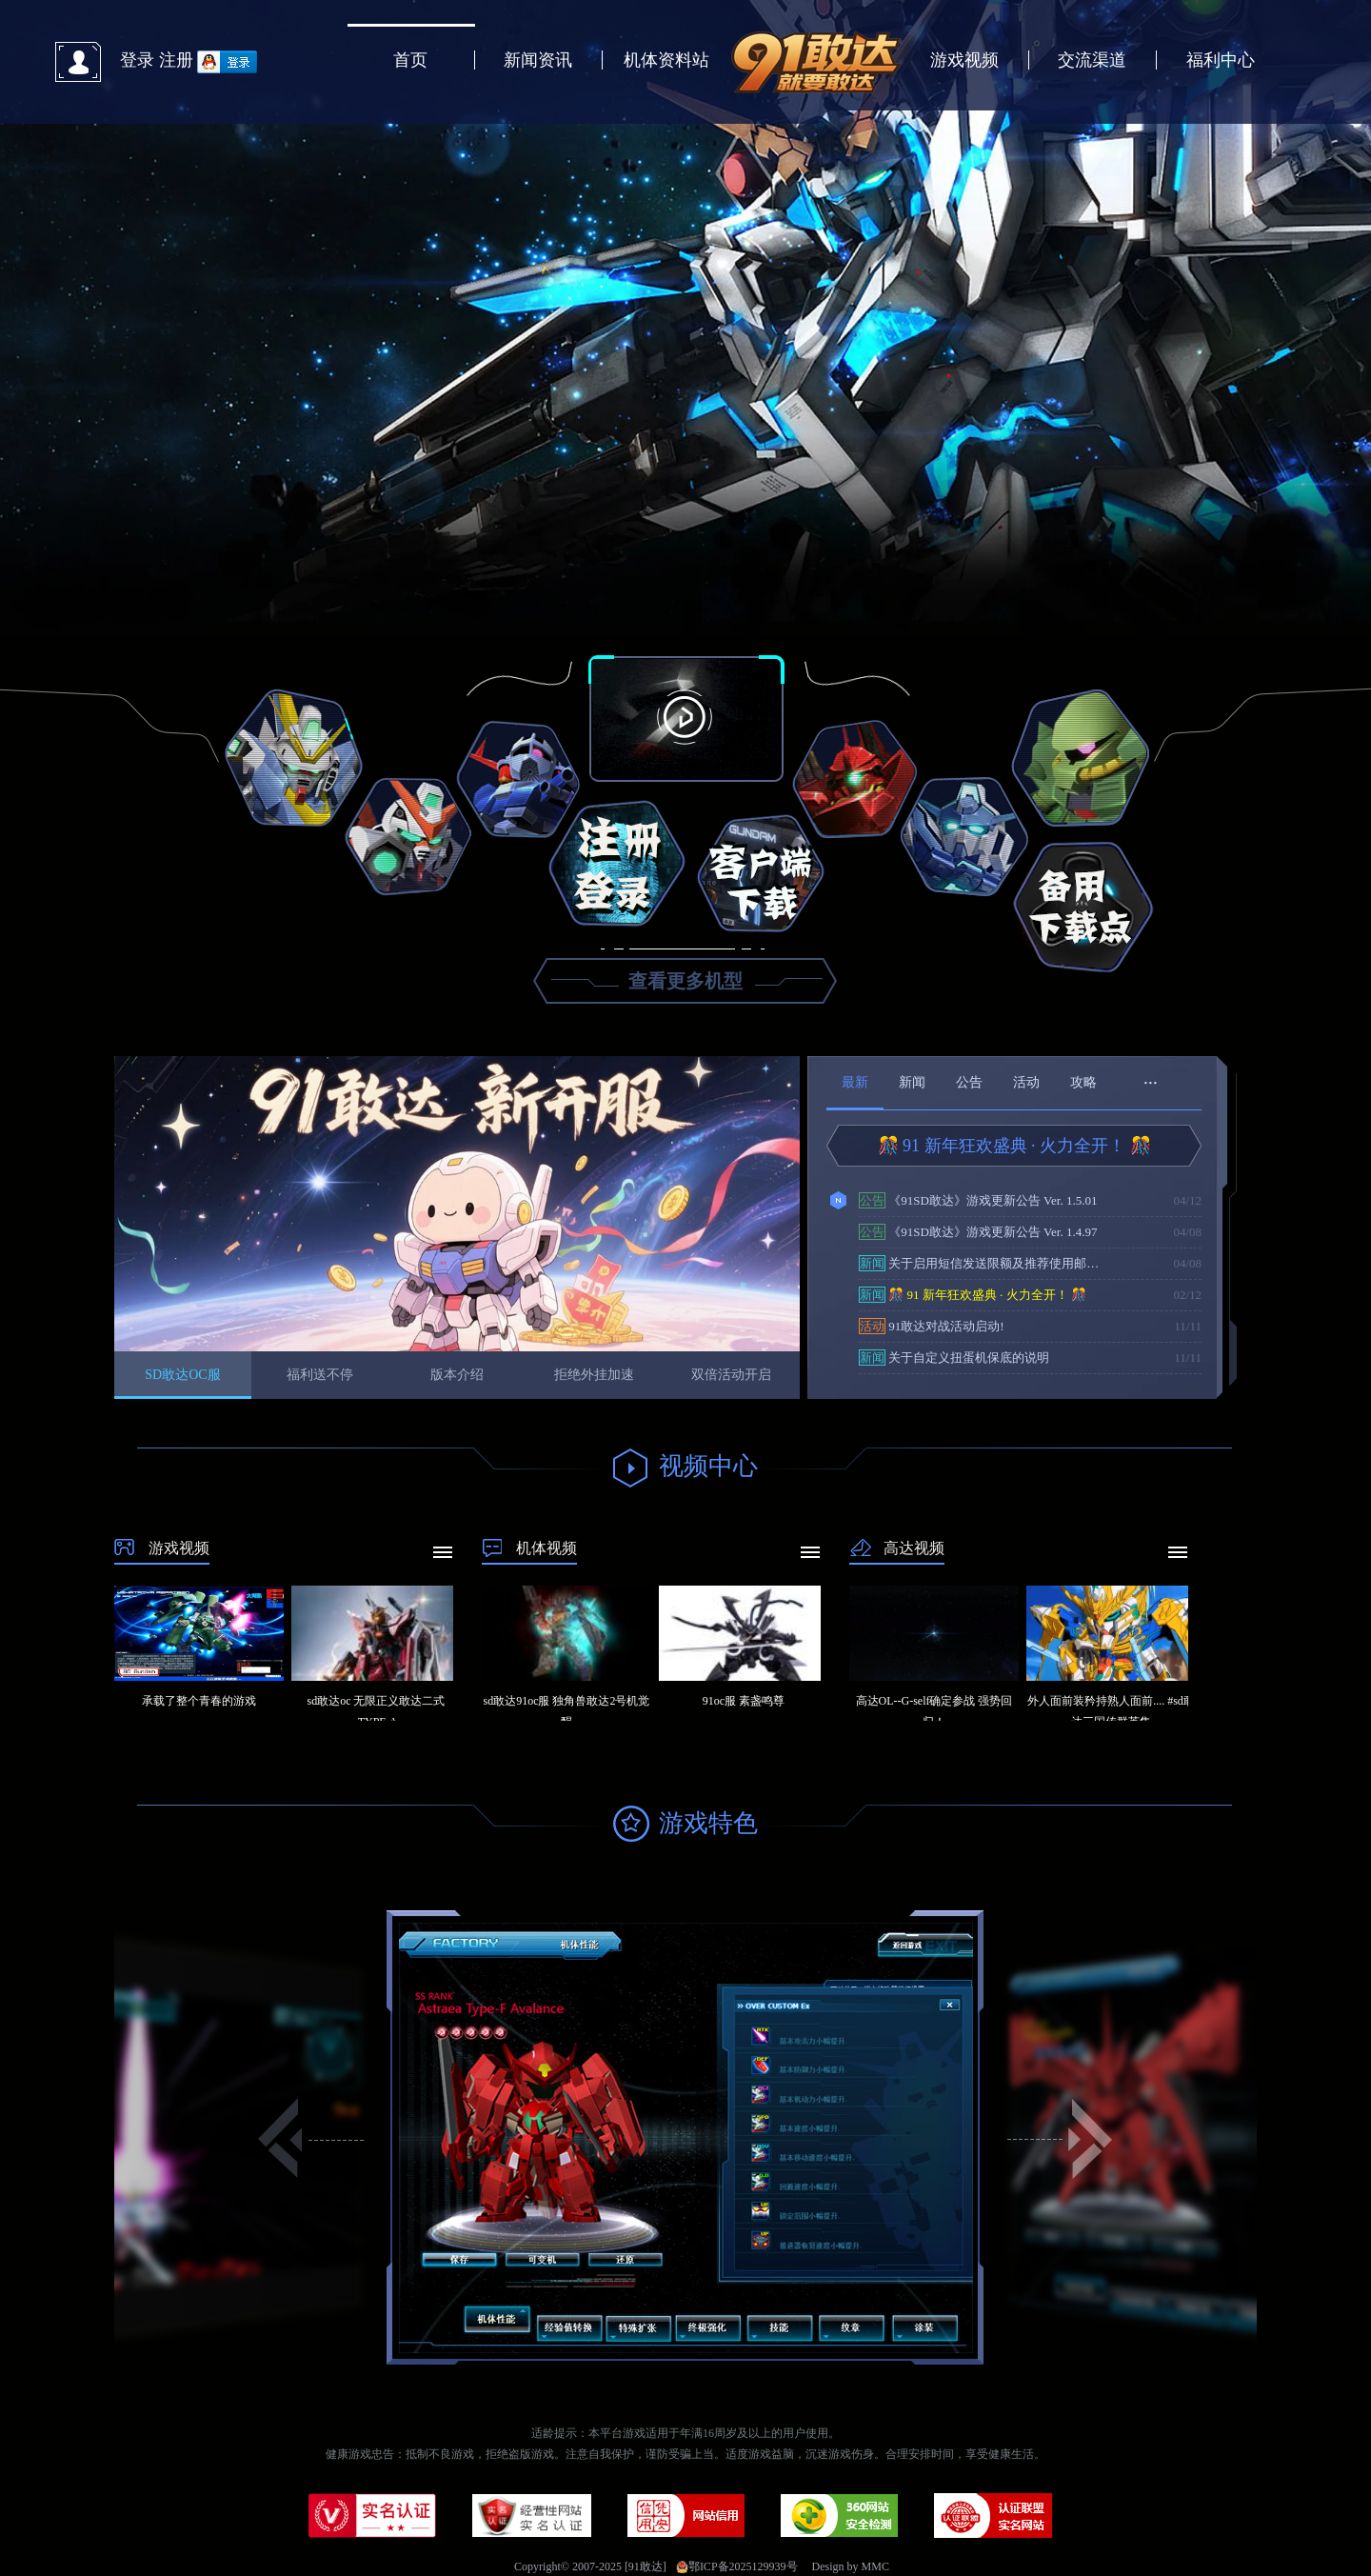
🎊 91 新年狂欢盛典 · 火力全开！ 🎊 (1014, 1145)
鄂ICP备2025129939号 (737, 2566)
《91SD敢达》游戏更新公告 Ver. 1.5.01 (978, 1200)
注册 (176, 60)
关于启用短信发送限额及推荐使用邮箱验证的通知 (984, 1263)
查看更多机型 (685, 980)
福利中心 (1220, 60)
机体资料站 (666, 60)
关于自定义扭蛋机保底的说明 (954, 1357)
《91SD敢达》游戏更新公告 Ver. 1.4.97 (978, 1232)
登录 (137, 60)
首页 (410, 60)
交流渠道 (1092, 60)
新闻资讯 (538, 60)
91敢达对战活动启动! (931, 1326)
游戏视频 (964, 60)
